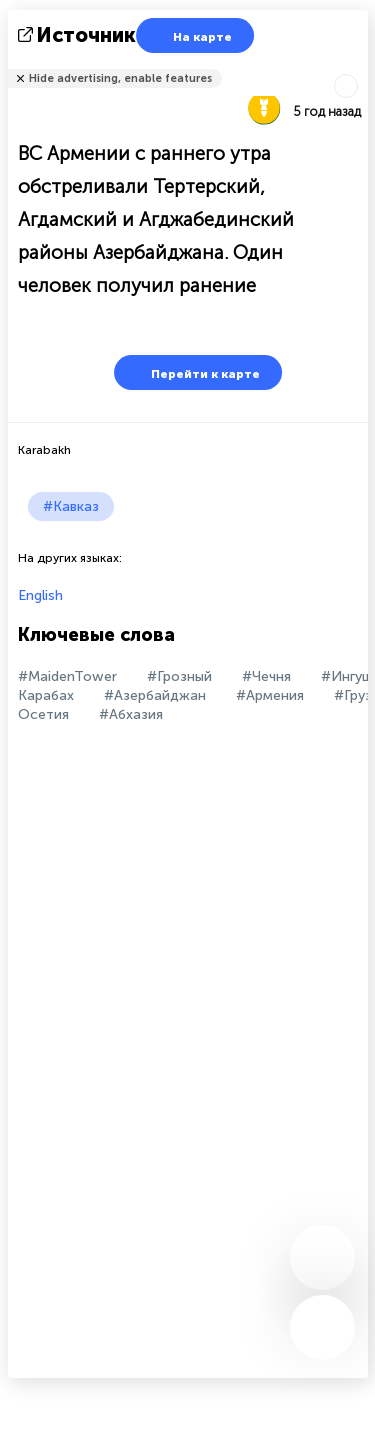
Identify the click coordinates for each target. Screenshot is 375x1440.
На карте (190, 35)
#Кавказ (71, 506)
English (40, 595)
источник (79, 35)
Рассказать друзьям (357, 65)
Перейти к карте (193, 372)
